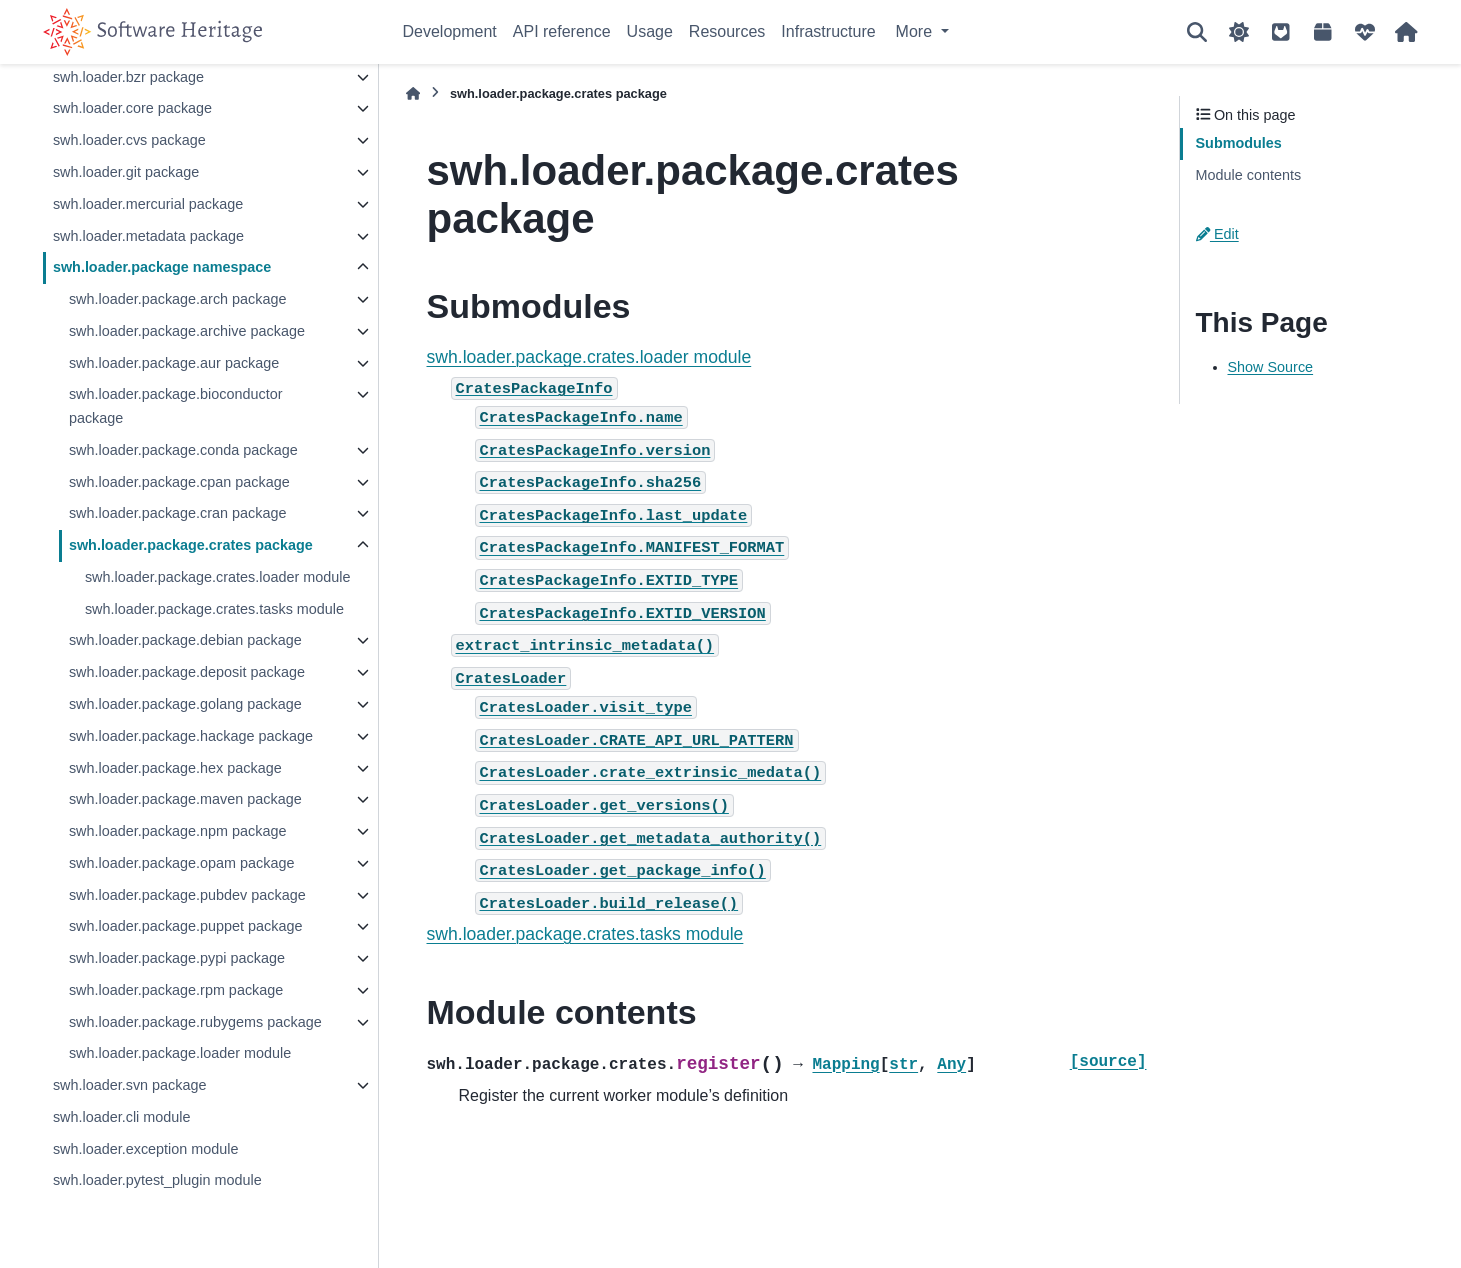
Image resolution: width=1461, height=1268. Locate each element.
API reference (562, 31)
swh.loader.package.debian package (185, 640)
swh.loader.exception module (146, 1149)
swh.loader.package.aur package (174, 363)
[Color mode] (1239, 32)
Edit (1217, 234)
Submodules (1239, 143)
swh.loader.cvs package (129, 140)
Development (450, 31)
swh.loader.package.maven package (185, 799)
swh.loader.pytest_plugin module (157, 1180)
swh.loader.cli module (122, 1117)
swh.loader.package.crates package (191, 545)
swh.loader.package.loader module (180, 1053)
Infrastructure (828, 31)
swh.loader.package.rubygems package (195, 1022)
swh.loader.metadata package (148, 236)
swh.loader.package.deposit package (187, 672)
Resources (727, 31)
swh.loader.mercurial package (148, 204)
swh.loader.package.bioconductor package (176, 406)
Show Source (1271, 367)
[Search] (1197, 32)
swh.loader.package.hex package (175, 768)
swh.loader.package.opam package (182, 863)
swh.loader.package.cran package (178, 513)
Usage (650, 31)
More (916, 31)
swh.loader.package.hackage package (191, 736)
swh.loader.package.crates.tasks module (214, 609)
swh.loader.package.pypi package (177, 958)
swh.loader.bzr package (128, 77)
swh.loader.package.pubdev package (187, 895)
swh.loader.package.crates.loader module (218, 577)
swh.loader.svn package (130, 1085)
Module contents (1249, 175)
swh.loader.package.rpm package (176, 990)
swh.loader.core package (132, 108)
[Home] (413, 93)
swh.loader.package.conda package (183, 450)
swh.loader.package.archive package (187, 331)
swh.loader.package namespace (162, 267)
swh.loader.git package (126, 172)
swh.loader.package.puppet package (186, 926)
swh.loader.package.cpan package (179, 482)
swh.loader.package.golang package (185, 704)
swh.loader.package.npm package (178, 831)
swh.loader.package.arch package (178, 299)
